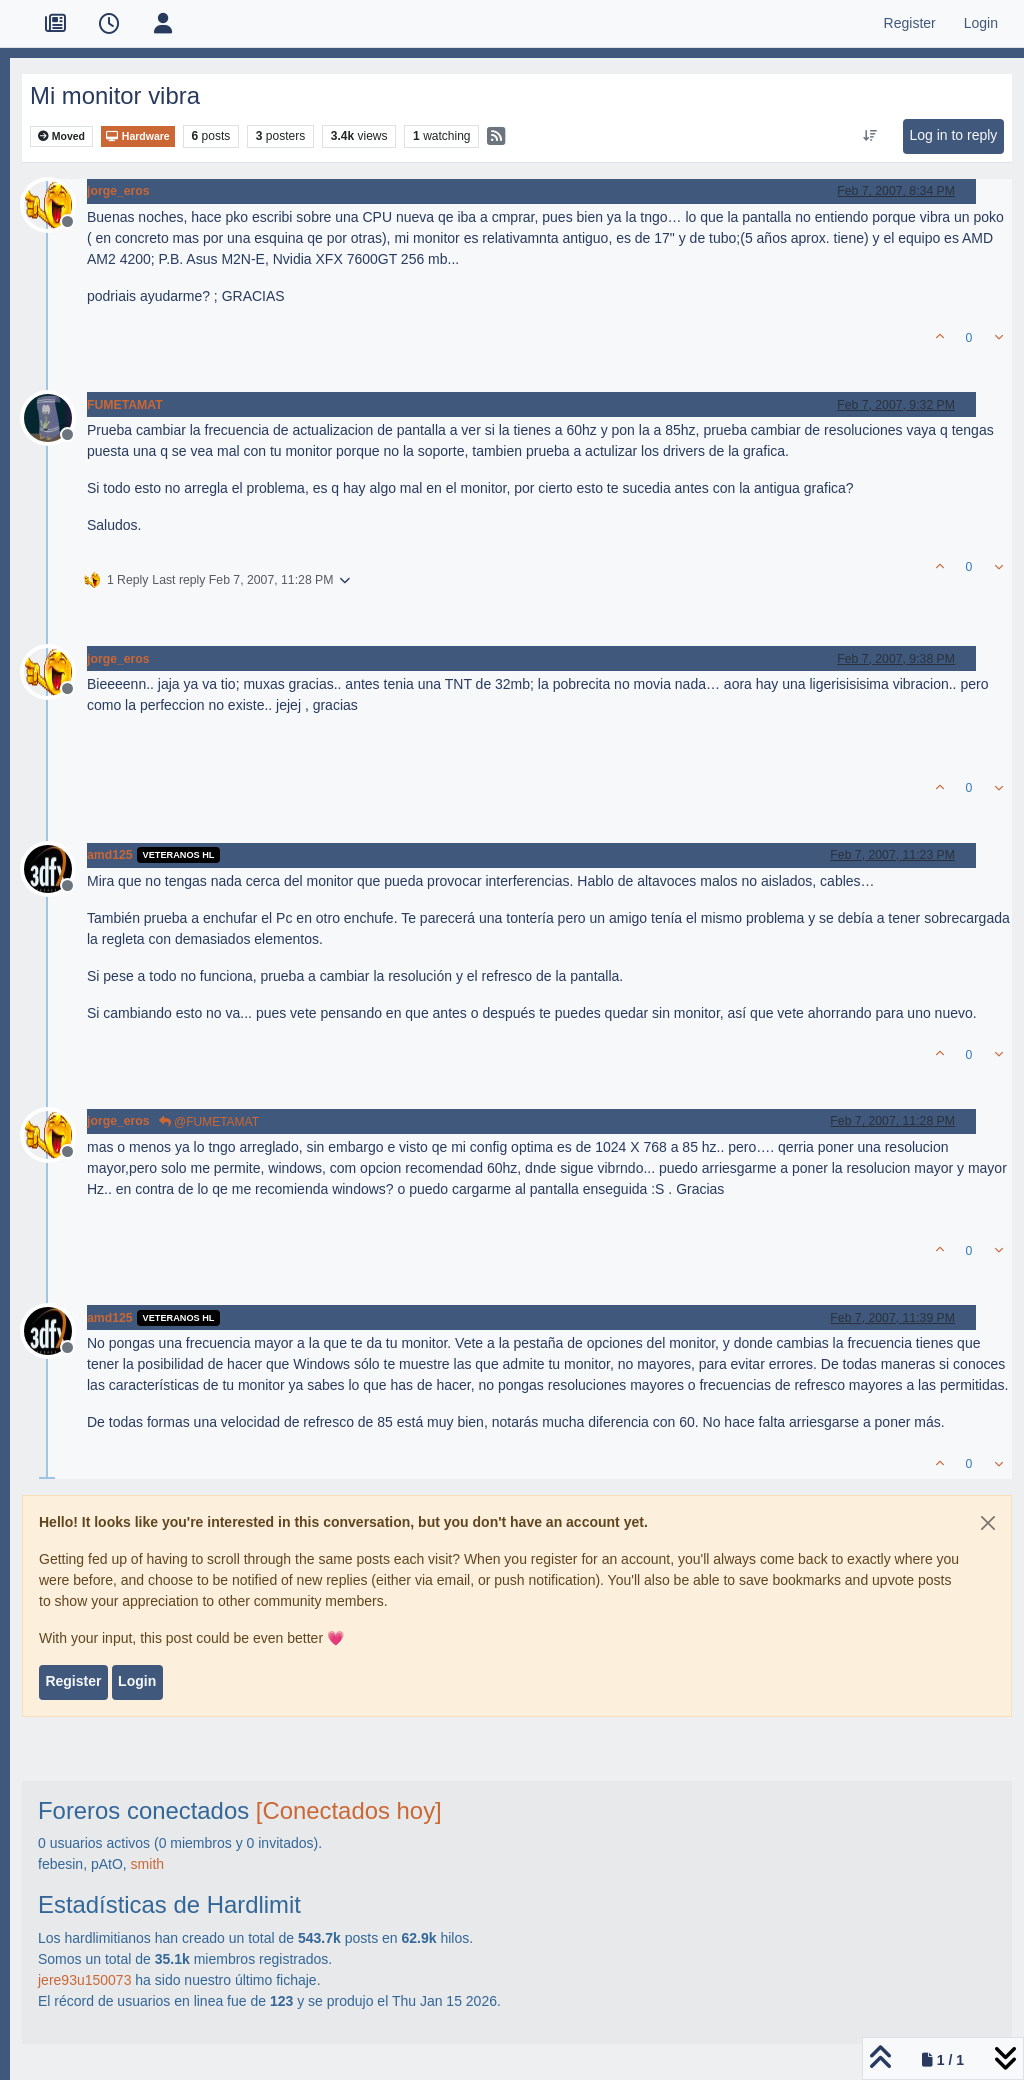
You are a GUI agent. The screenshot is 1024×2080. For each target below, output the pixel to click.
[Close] (988, 1523)
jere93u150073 (84, 1980)
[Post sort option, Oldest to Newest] (870, 136)
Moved (61, 136)
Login (137, 1681)
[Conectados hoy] (349, 1810)
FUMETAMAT (125, 405)
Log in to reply (953, 135)
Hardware (138, 136)
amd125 (110, 855)
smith (147, 1864)
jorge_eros (118, 191)
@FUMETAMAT (209, 1122)
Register (73, 1681)
